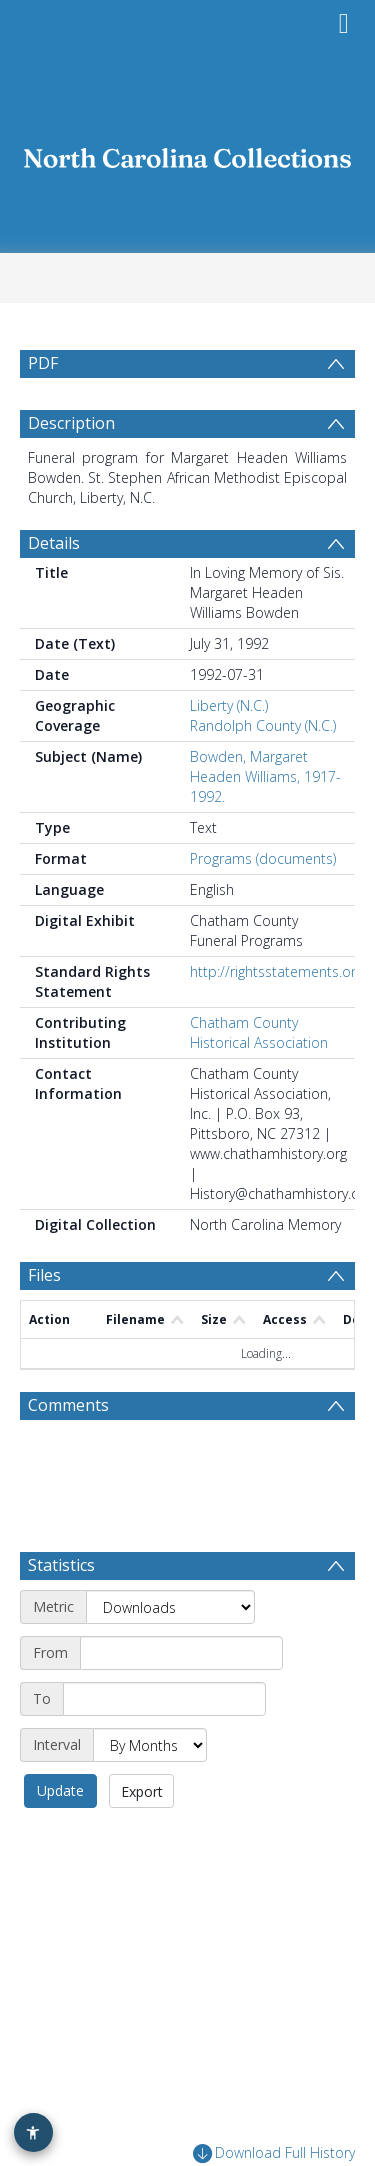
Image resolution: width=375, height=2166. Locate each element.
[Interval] (150, 1745)
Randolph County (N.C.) (263, 725)
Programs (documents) (263, 858)
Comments (68, 1405)
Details (54, 543)
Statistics (61, 1565)
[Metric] (170, 1607)
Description (71, 423)
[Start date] (181, 1653)
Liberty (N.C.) (229, 705)
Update (60, 1790)
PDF (43, 363)
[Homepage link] (188, 152)
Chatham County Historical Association (259, 1032)
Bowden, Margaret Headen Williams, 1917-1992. (265, 776)
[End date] (164, 1699)
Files (44, 1275)
